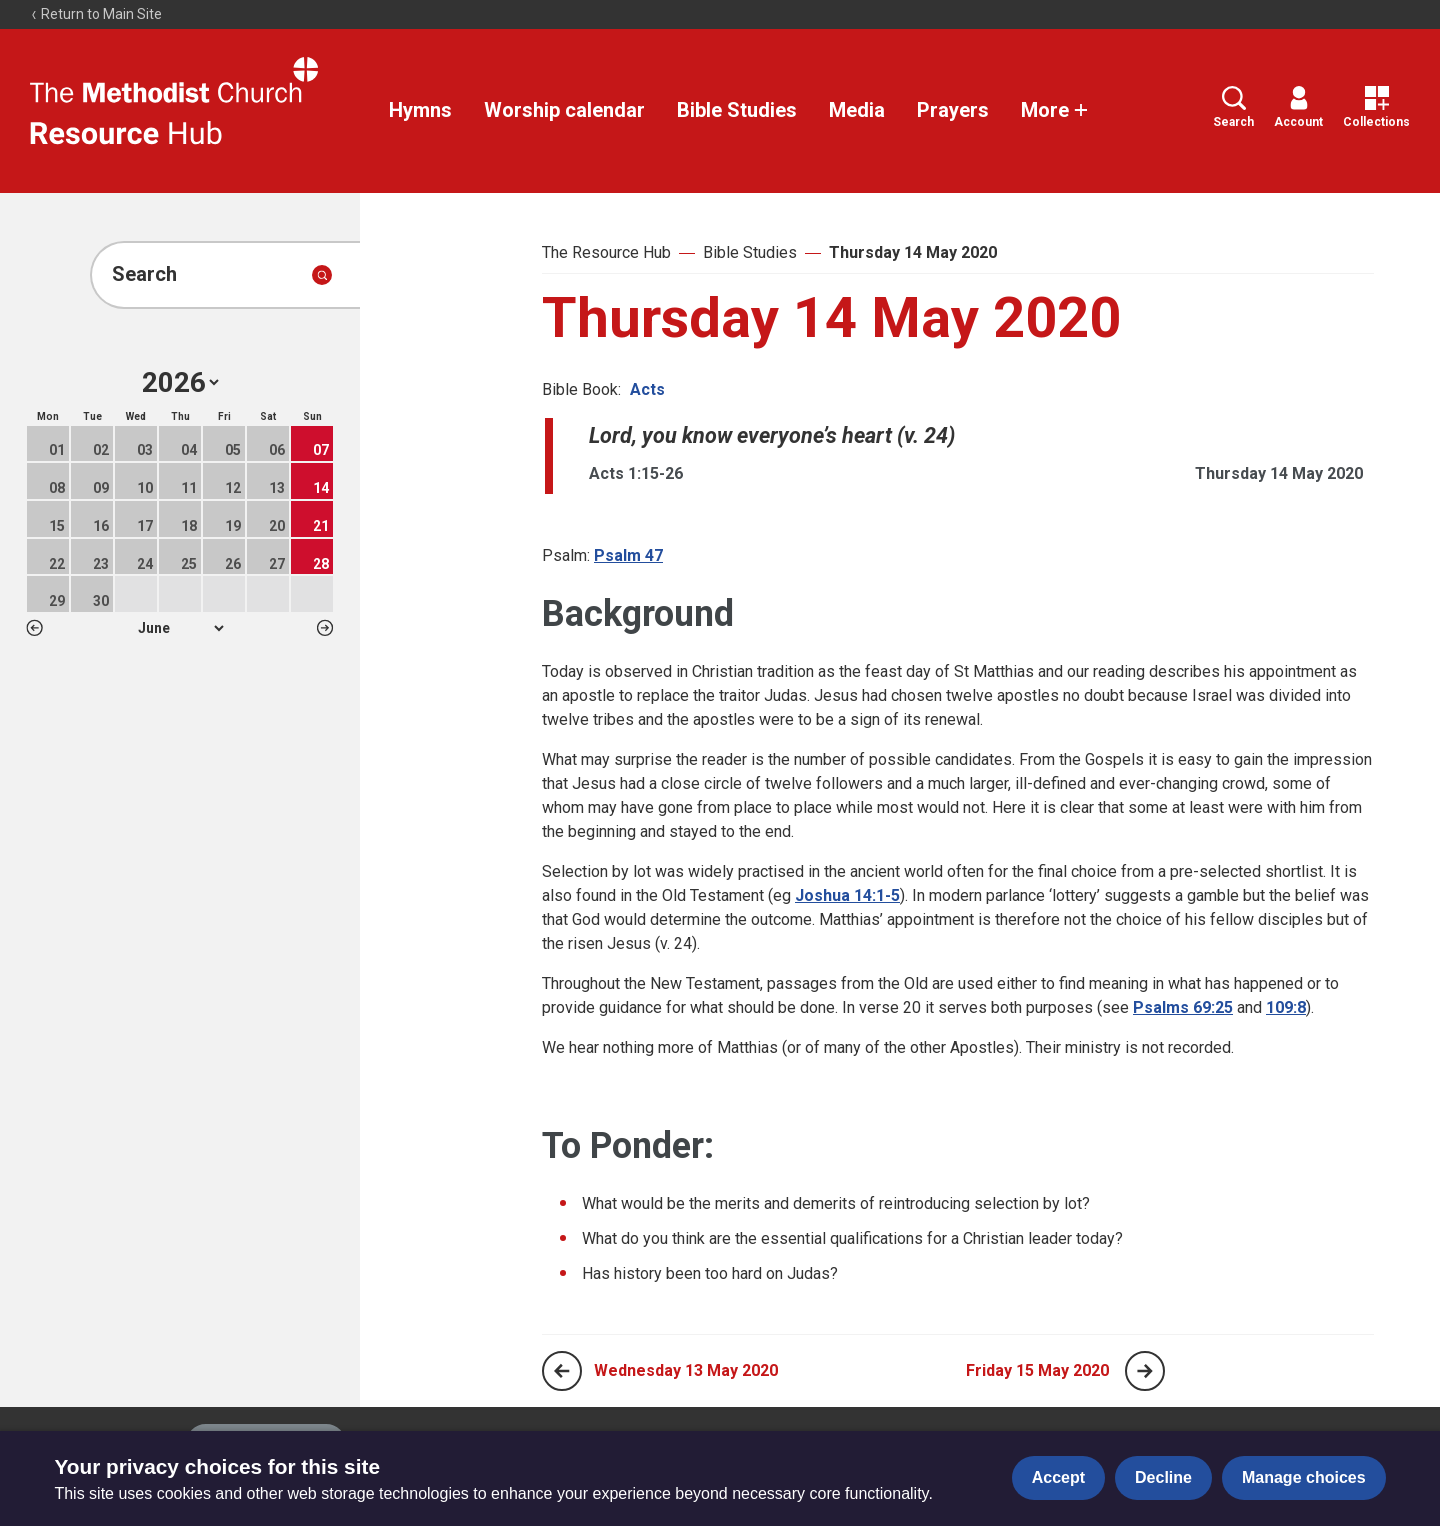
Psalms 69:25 (1183, 1007)
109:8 (1286, 1007)
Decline (1163, 1477)
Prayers (953, 110)
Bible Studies (737, 110)
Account (1298, 107)
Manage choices (1304, 1477)
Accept (1058, 1477)
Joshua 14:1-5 (847, 895)
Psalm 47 (628, 555)
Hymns (420, 110)
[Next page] (1145, 1371)
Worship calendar (564, 110)
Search (1233, 107)
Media (857, 110)
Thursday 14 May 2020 (913, 252)
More (1055, 110)
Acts (647, 389)
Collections (1376, 107)
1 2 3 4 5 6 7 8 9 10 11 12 (180, 628)
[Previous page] (562, 1371)
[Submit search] (322, 275)
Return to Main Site (96, 14)
